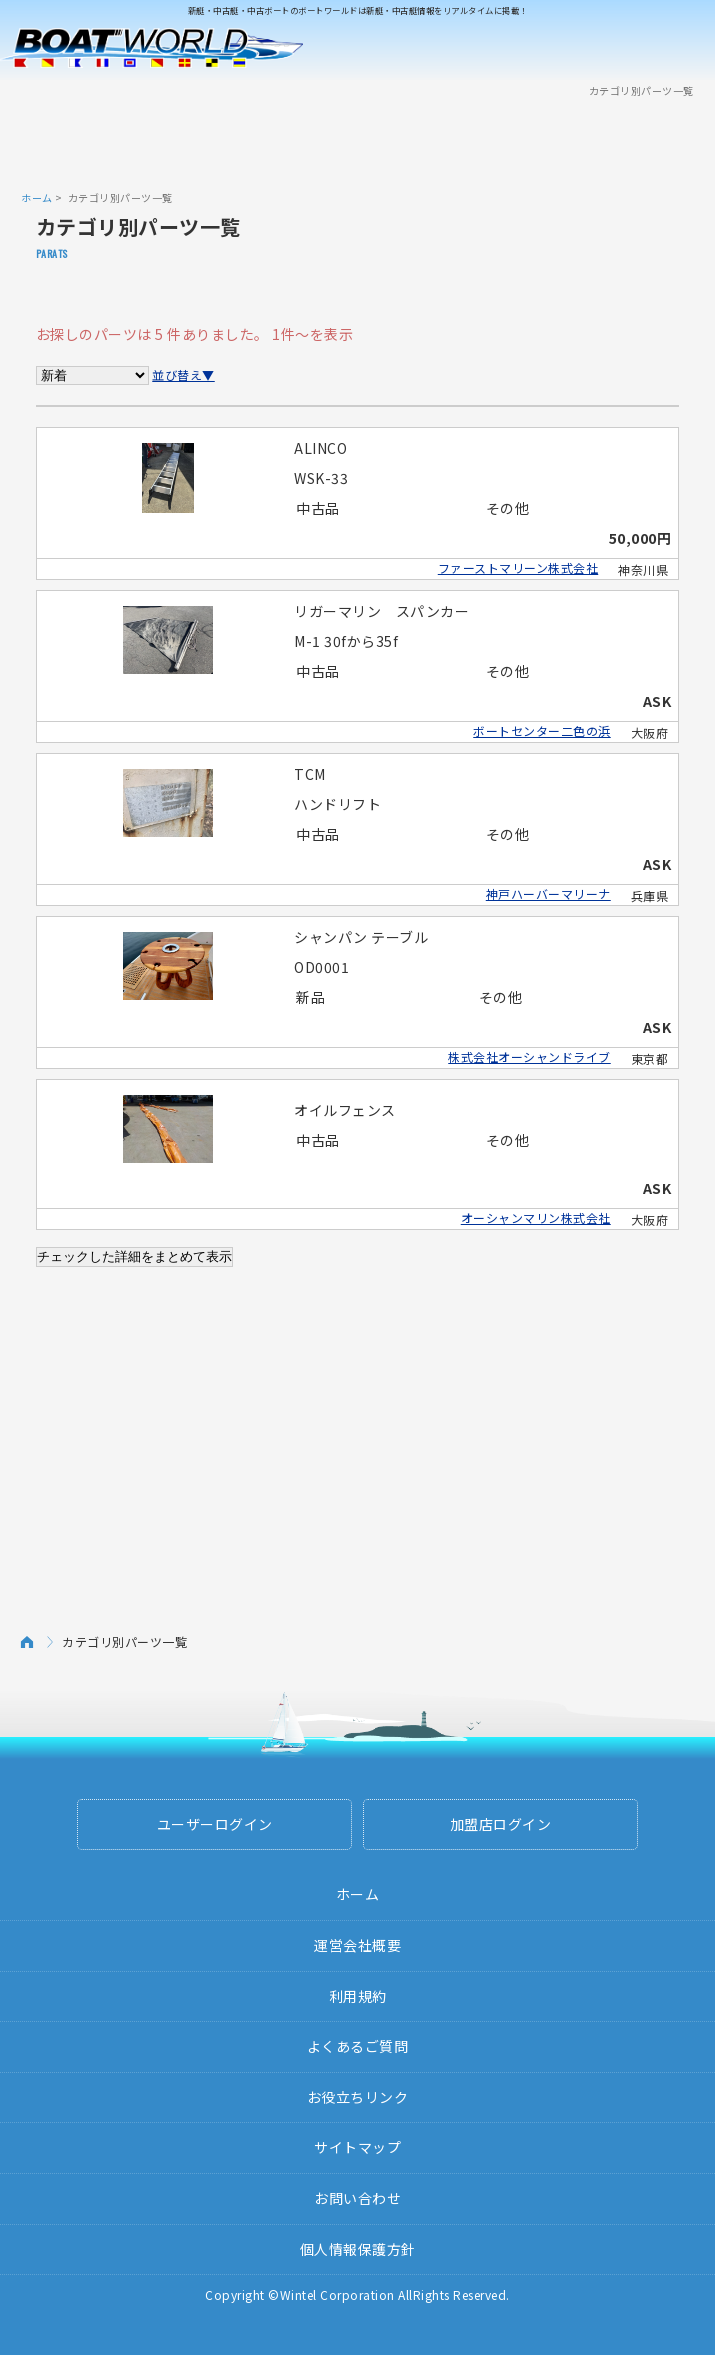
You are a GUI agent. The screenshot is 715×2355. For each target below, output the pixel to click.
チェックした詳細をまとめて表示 (134, 1256)
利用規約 (358, 1996)
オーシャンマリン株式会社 (536, 1217)
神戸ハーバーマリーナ (548, 893)
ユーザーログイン (215, 1824)
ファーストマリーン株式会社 (518, 567)
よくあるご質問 (358, 2046)
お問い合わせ (357, 2198)
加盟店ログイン (501, 1824)
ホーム (37, 197)
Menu (687, 48)
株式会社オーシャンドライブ (529, 1056)
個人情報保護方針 (358, 2249)
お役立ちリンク (358, 2097)
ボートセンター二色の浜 (542, 730)
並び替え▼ (183, 374)
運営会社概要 (357, 1945)
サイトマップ (357, 2147)
